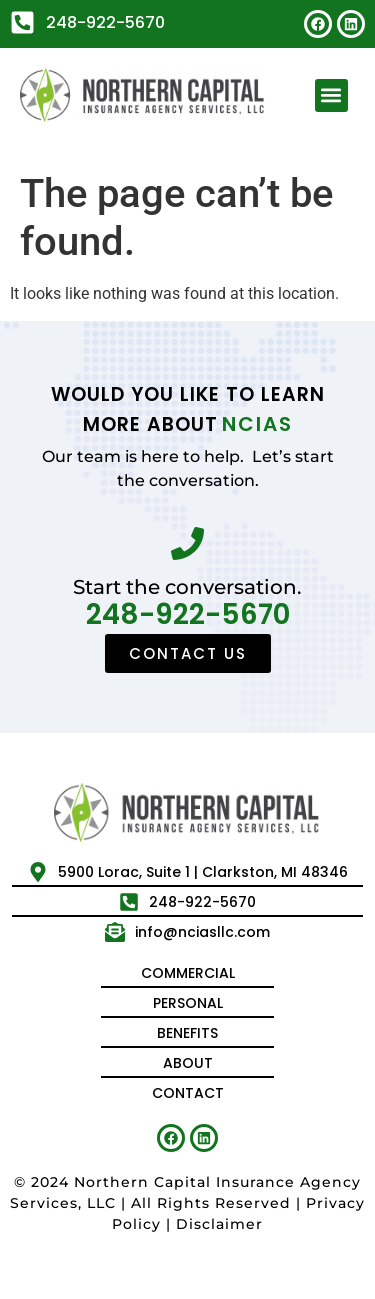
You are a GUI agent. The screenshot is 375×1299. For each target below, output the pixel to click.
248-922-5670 (188, 614)
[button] (331, 95)
